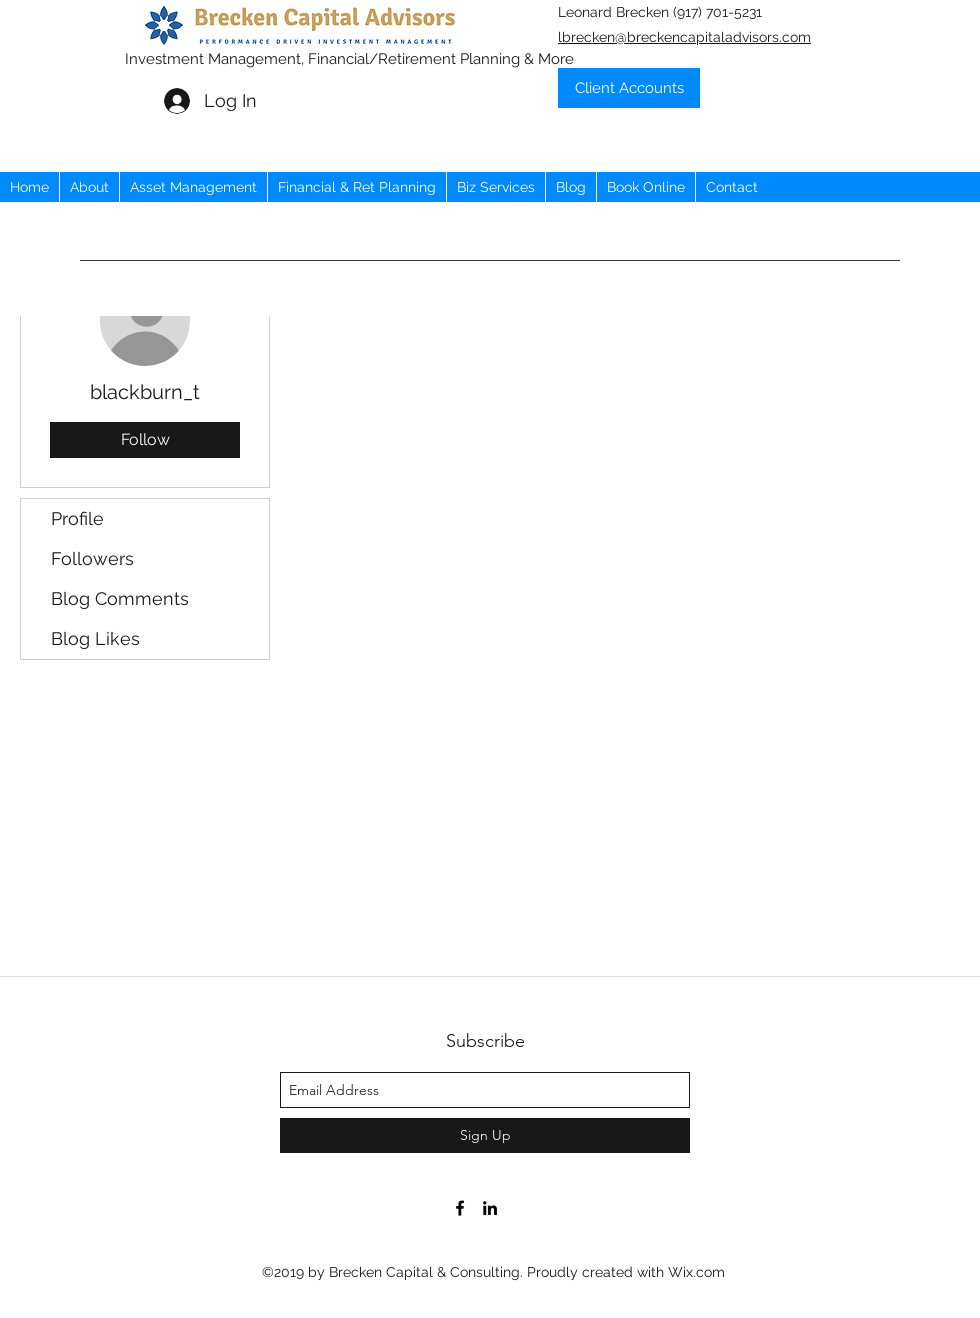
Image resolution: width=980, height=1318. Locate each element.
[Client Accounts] (629, 88)
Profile (77, 518)
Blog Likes (95, 638)
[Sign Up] (485, 1135)
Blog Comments (120, 598)
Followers (92, 558)
